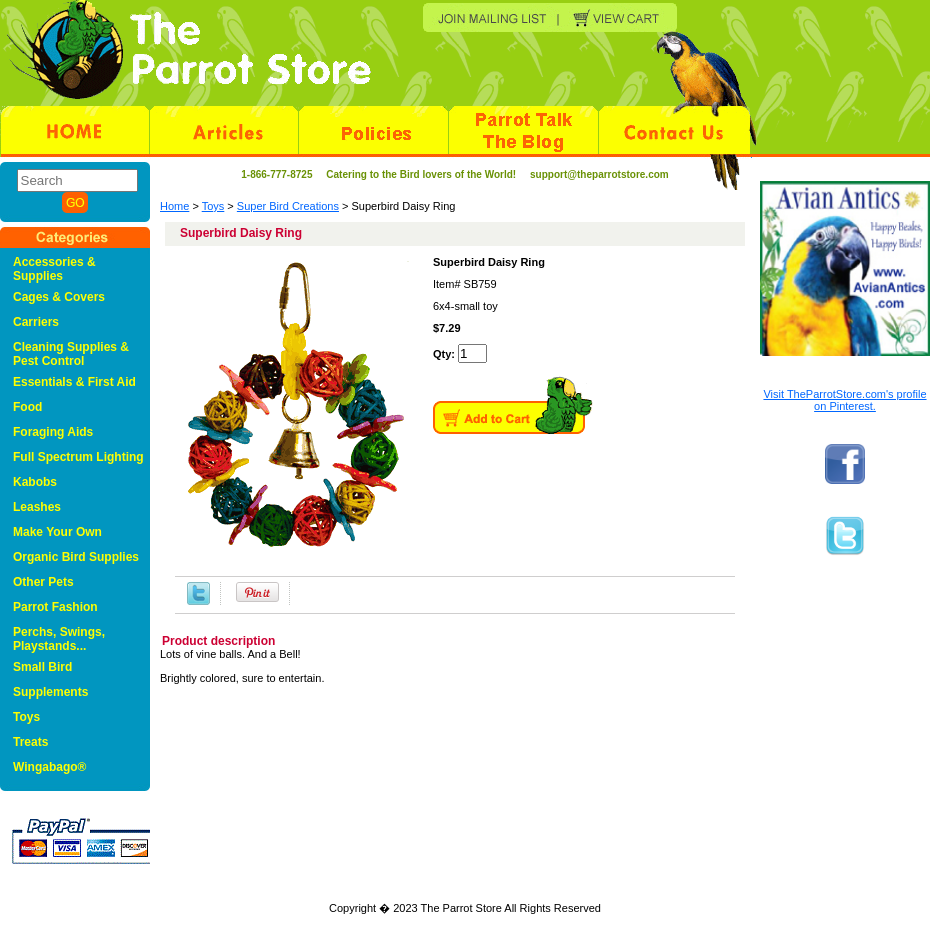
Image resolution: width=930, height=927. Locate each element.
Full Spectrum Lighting (78, 457)
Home (174, 206)
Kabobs (35, 482)
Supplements (50, 692)
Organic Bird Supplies (76, 557)
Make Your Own (57, 532)
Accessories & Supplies (54, 269)
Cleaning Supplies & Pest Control (71, 354)
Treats (30, 742)
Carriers (36, 322)
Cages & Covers (59, 297)
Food (27, 407)
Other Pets (43, 582)
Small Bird (42, 667)
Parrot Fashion (55, 607)
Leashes (37, 507)
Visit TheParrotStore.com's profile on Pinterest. (844, 400)
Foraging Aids (53, 432)
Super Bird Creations (288, 206)
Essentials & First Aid (74, 382)
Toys (213, 206)
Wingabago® (49, 767)
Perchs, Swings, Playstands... (59, 639)
